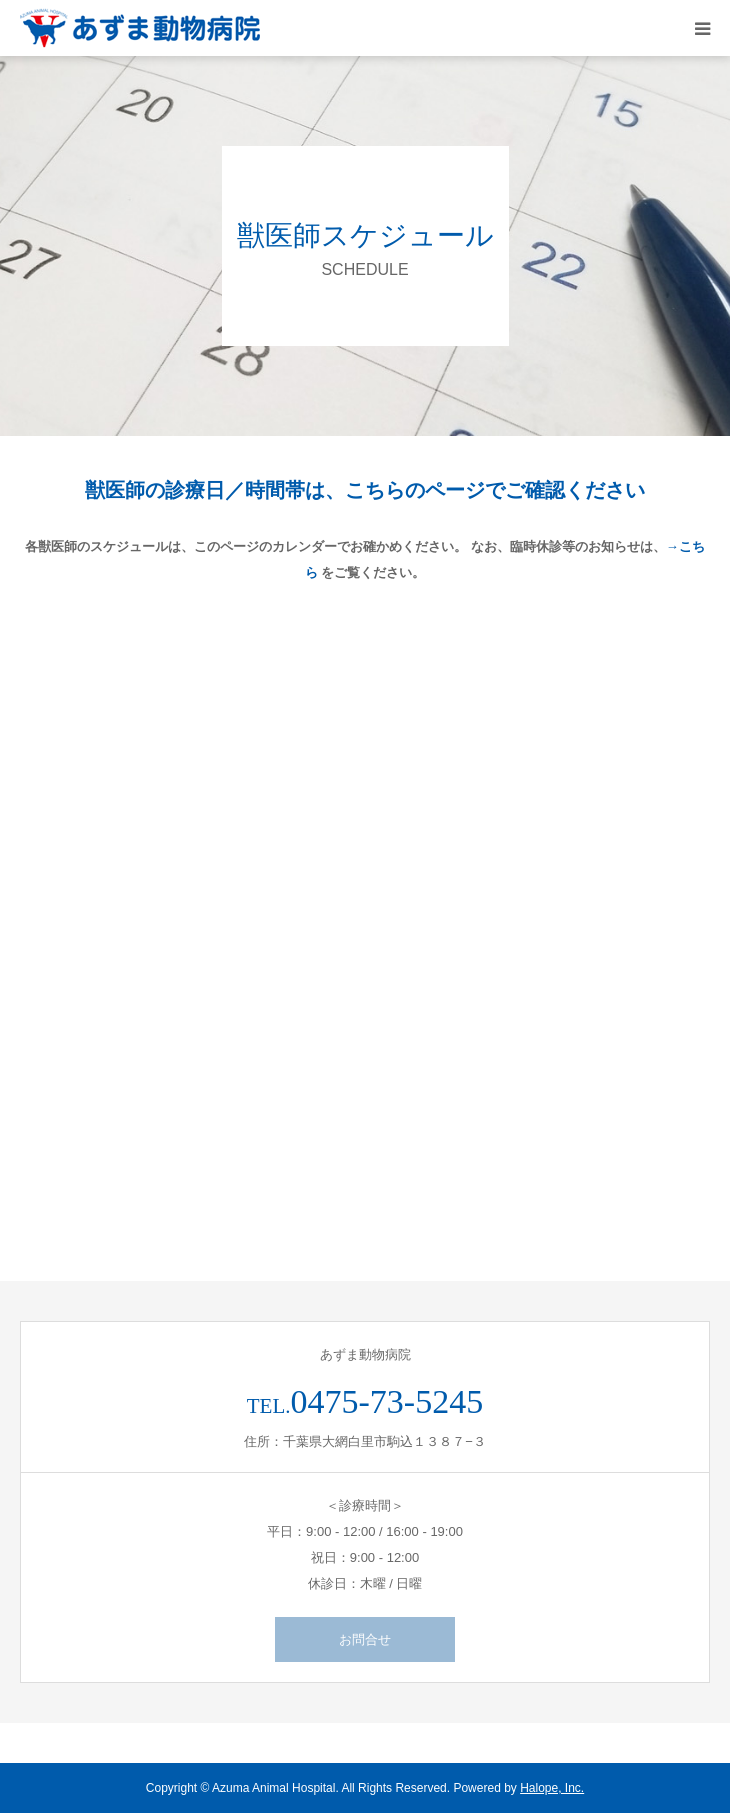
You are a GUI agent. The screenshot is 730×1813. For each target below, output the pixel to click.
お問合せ (365, 1639)
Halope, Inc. (552, 1788)
